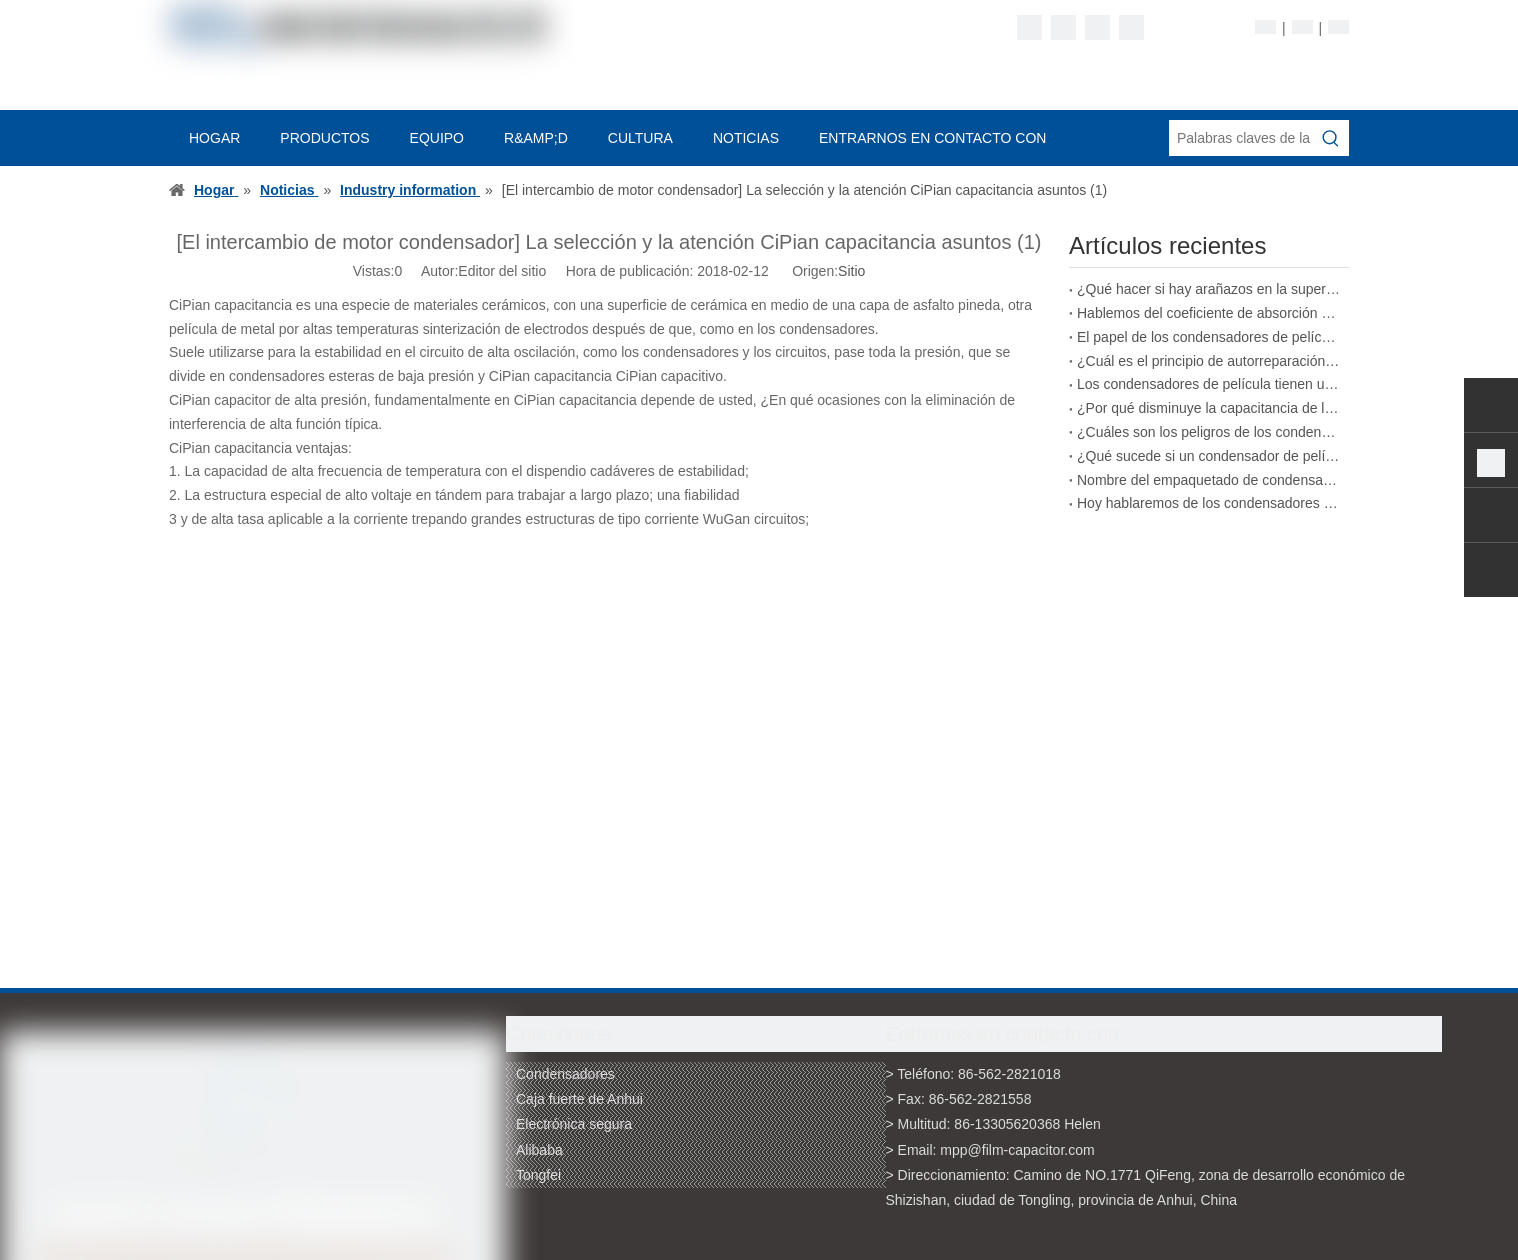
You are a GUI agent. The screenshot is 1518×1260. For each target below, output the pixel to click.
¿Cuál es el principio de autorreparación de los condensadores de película (1209, 361)
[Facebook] (1029, 27)
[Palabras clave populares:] (1331, 138)
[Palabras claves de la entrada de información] (1241, 138)
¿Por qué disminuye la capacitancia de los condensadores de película (1209, 408)
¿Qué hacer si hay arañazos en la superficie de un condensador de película (1209, 289)
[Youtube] (1131, 27)
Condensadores (565, 1074)
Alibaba (539, 1150)
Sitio (851, 271)
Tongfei (538, 1175)
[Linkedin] (1063, 27)
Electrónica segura (574, 1124)
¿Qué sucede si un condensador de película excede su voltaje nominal (1209, 456)
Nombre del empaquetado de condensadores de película (1209, 480)
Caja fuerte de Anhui (579, 1099)
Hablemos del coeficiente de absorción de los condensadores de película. (1209, 313)
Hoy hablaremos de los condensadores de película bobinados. (1209, 503)
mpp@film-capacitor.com (1017, 1150)
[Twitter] (1097, 27)
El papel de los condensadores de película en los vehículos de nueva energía (1209, 337)
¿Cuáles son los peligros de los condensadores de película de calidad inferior (1209, 432)
